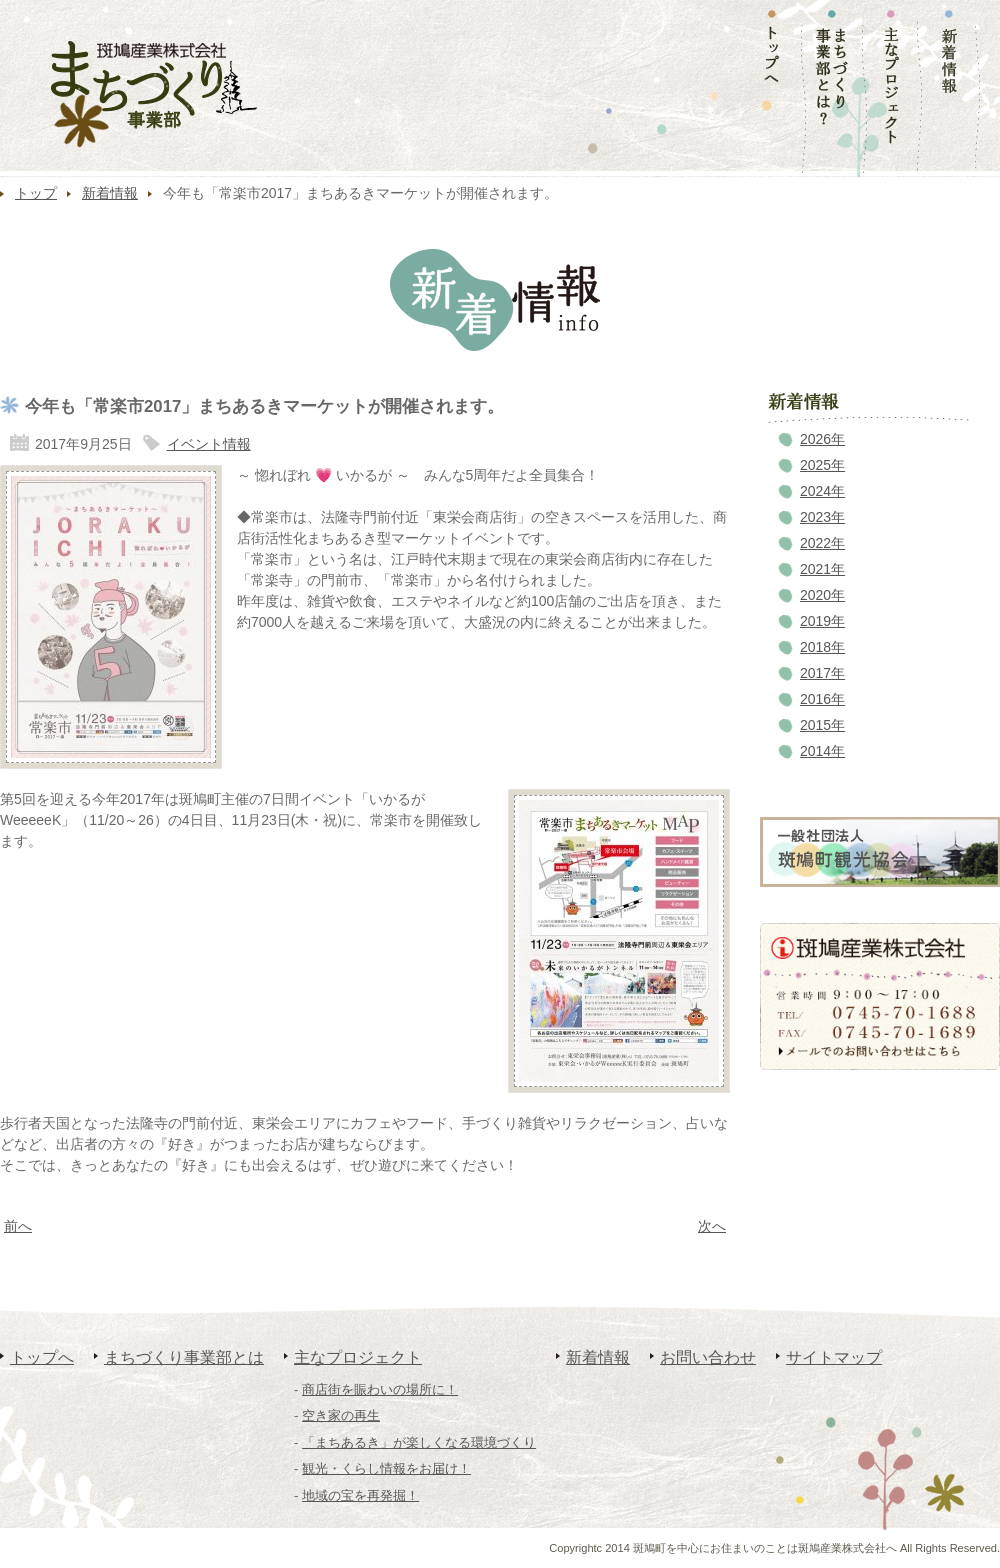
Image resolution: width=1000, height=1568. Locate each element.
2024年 (822, 491)
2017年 (822, 673)
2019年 (822, 621)
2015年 (822, 725)
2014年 (822, 751)
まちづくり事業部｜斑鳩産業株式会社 (155, 94)
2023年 (822, 517)
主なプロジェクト (358, 1357)
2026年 (822, 439)
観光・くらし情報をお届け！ (386, 1468)
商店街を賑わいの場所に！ (380, 1389)
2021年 (822, 569)
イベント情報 (209, 444)
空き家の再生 (341, 1415)
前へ (18, 1226)
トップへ (42, 1357)
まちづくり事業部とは (184, 1357)
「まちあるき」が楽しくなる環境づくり (419, 1442)
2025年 (822, 465)
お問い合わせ (708, 1357)
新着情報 (110, 193)
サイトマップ (834, 1357)
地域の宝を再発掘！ (360, 1495)
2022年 (822, 543)
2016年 (822, 699)
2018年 (822, 647)
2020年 (822, 595)
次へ (712, 1226)
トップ (36, 193)
